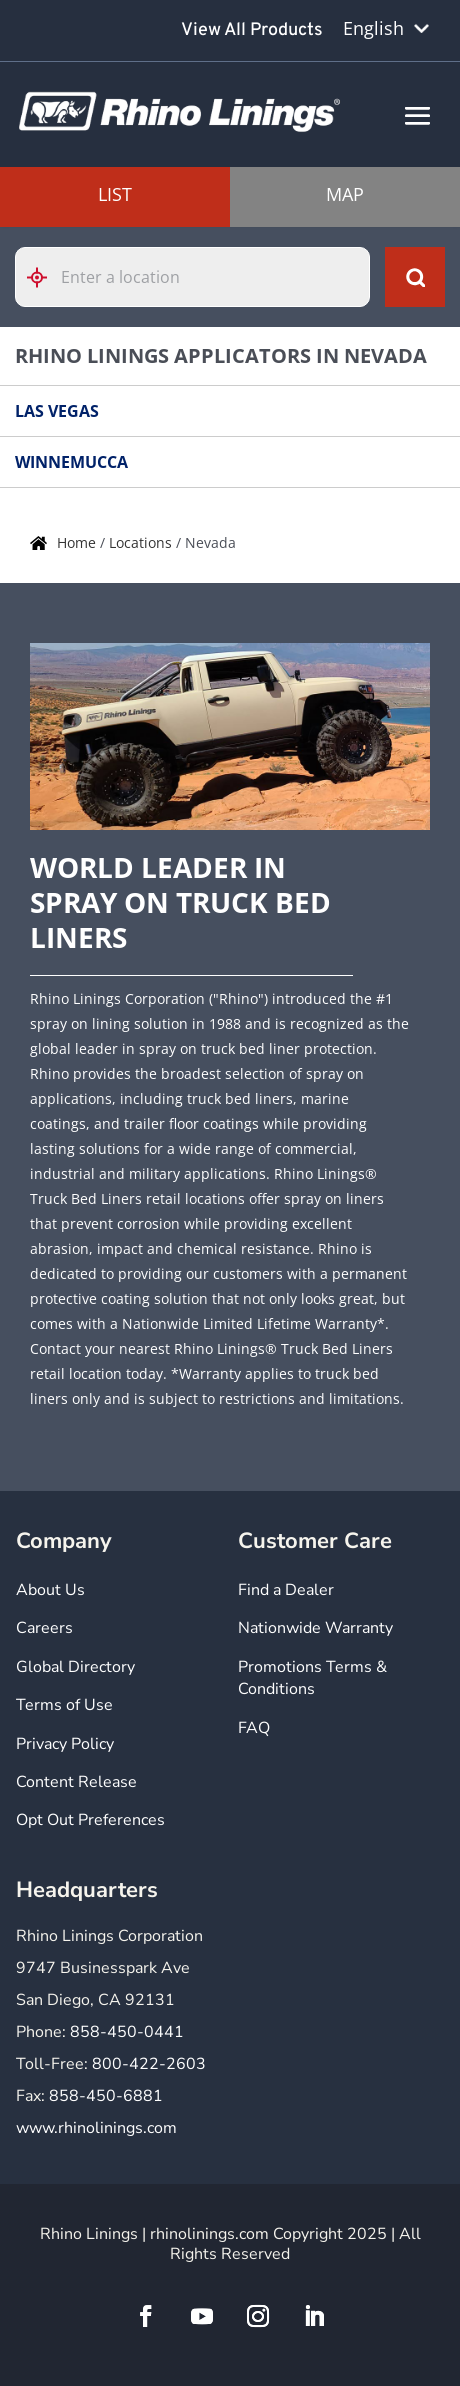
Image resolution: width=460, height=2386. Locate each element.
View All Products (252, 30)
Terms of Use (64, 1705)
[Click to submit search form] (415, 277)
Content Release (76, 1782)
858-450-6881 (106, 2096)
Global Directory (75, 1667)
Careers (44, 1628)
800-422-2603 (149, 2064)
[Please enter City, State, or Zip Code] (192, 277)
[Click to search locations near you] (45, 277)
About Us (50, 1590)
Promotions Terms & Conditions (312, 1678)
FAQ (254, 1728)
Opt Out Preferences (90, 1820)
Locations (142, 542)
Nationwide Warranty (315, 1628)
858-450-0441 (127, 2032)
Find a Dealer (286, 1590)
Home (78, 542)
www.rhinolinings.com (96, 2128)
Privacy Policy (65, 1744)
